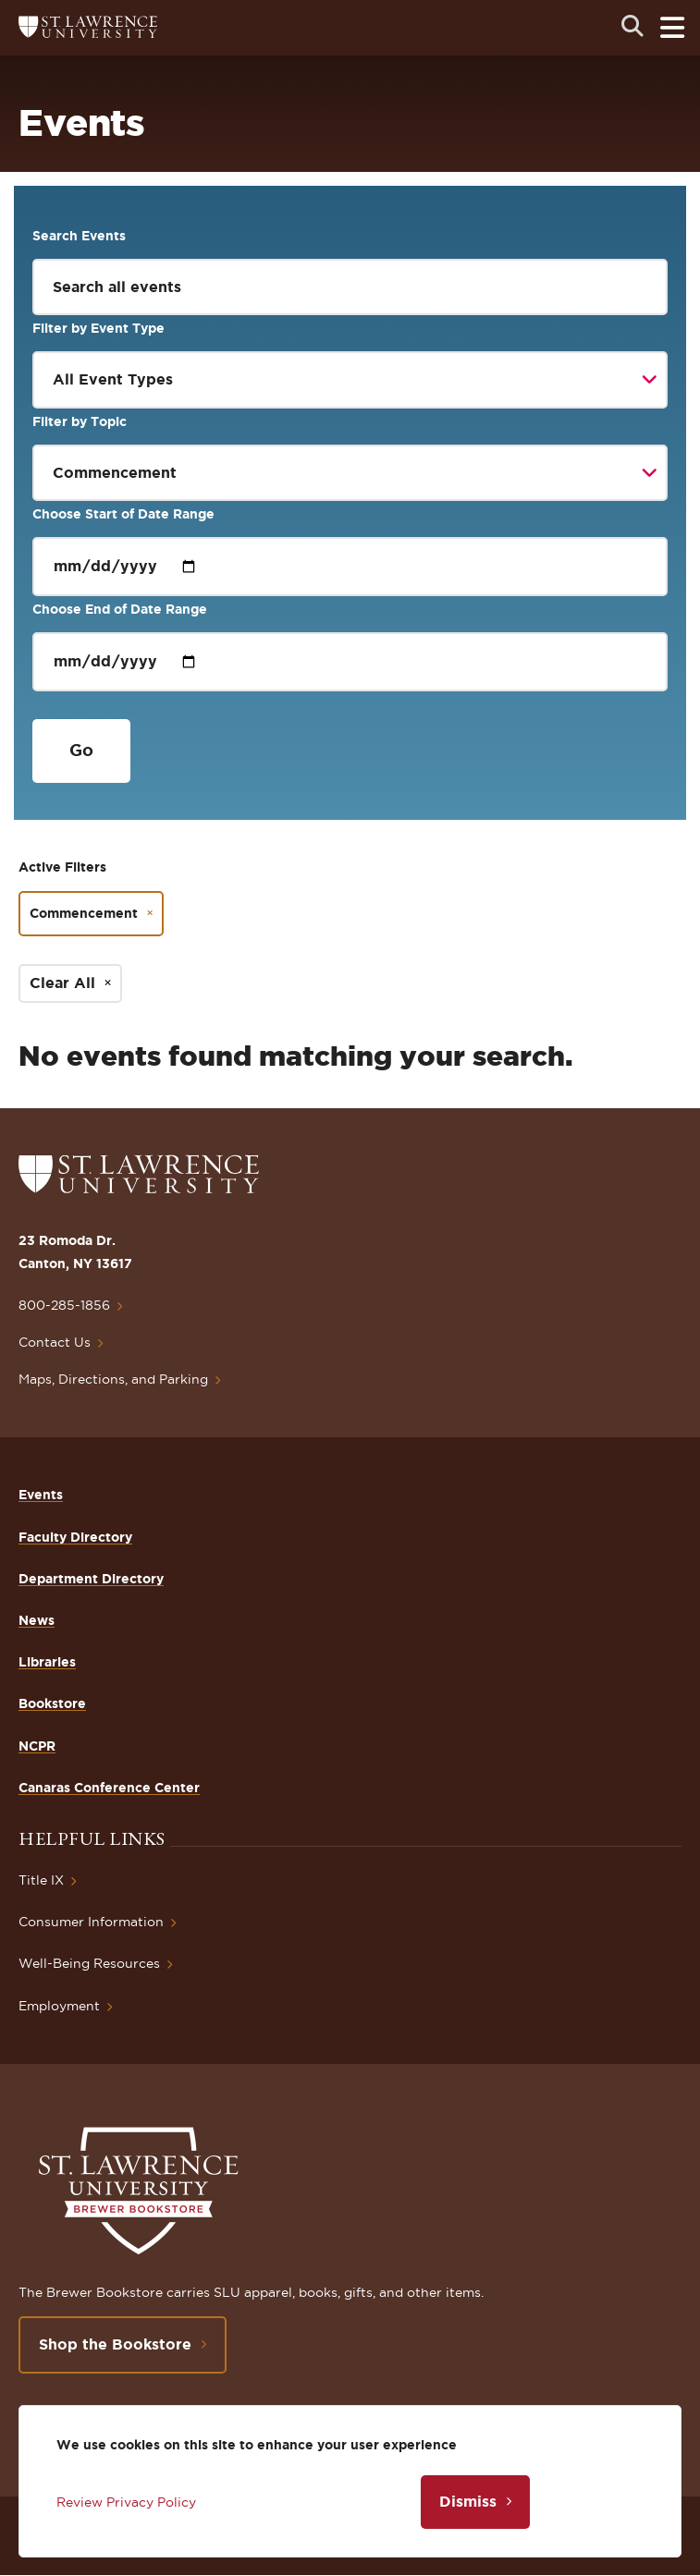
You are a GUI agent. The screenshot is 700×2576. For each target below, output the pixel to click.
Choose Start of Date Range (123, 514)
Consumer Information (91, 1921)
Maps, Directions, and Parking (113, 1379)
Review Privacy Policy (126, 2502)
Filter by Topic (79, 421)
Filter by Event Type (98, 328)
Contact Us (54, 1342)
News (36, 1620)
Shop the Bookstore (115, 2344)
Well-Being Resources (89, 1963)
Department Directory (91, 1578)
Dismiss (468, 2501)
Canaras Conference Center (109, 1787)
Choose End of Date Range (119, 609)
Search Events (79, 235)
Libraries (47, 1661)
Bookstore (52, 1703)
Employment (59, 2005)
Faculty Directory (75, 1537)
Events (40, 1494)
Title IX (41, 1880)
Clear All (62, 982)
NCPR (36, 1746)
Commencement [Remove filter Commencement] (84, 913)
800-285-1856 (64, 1305)
